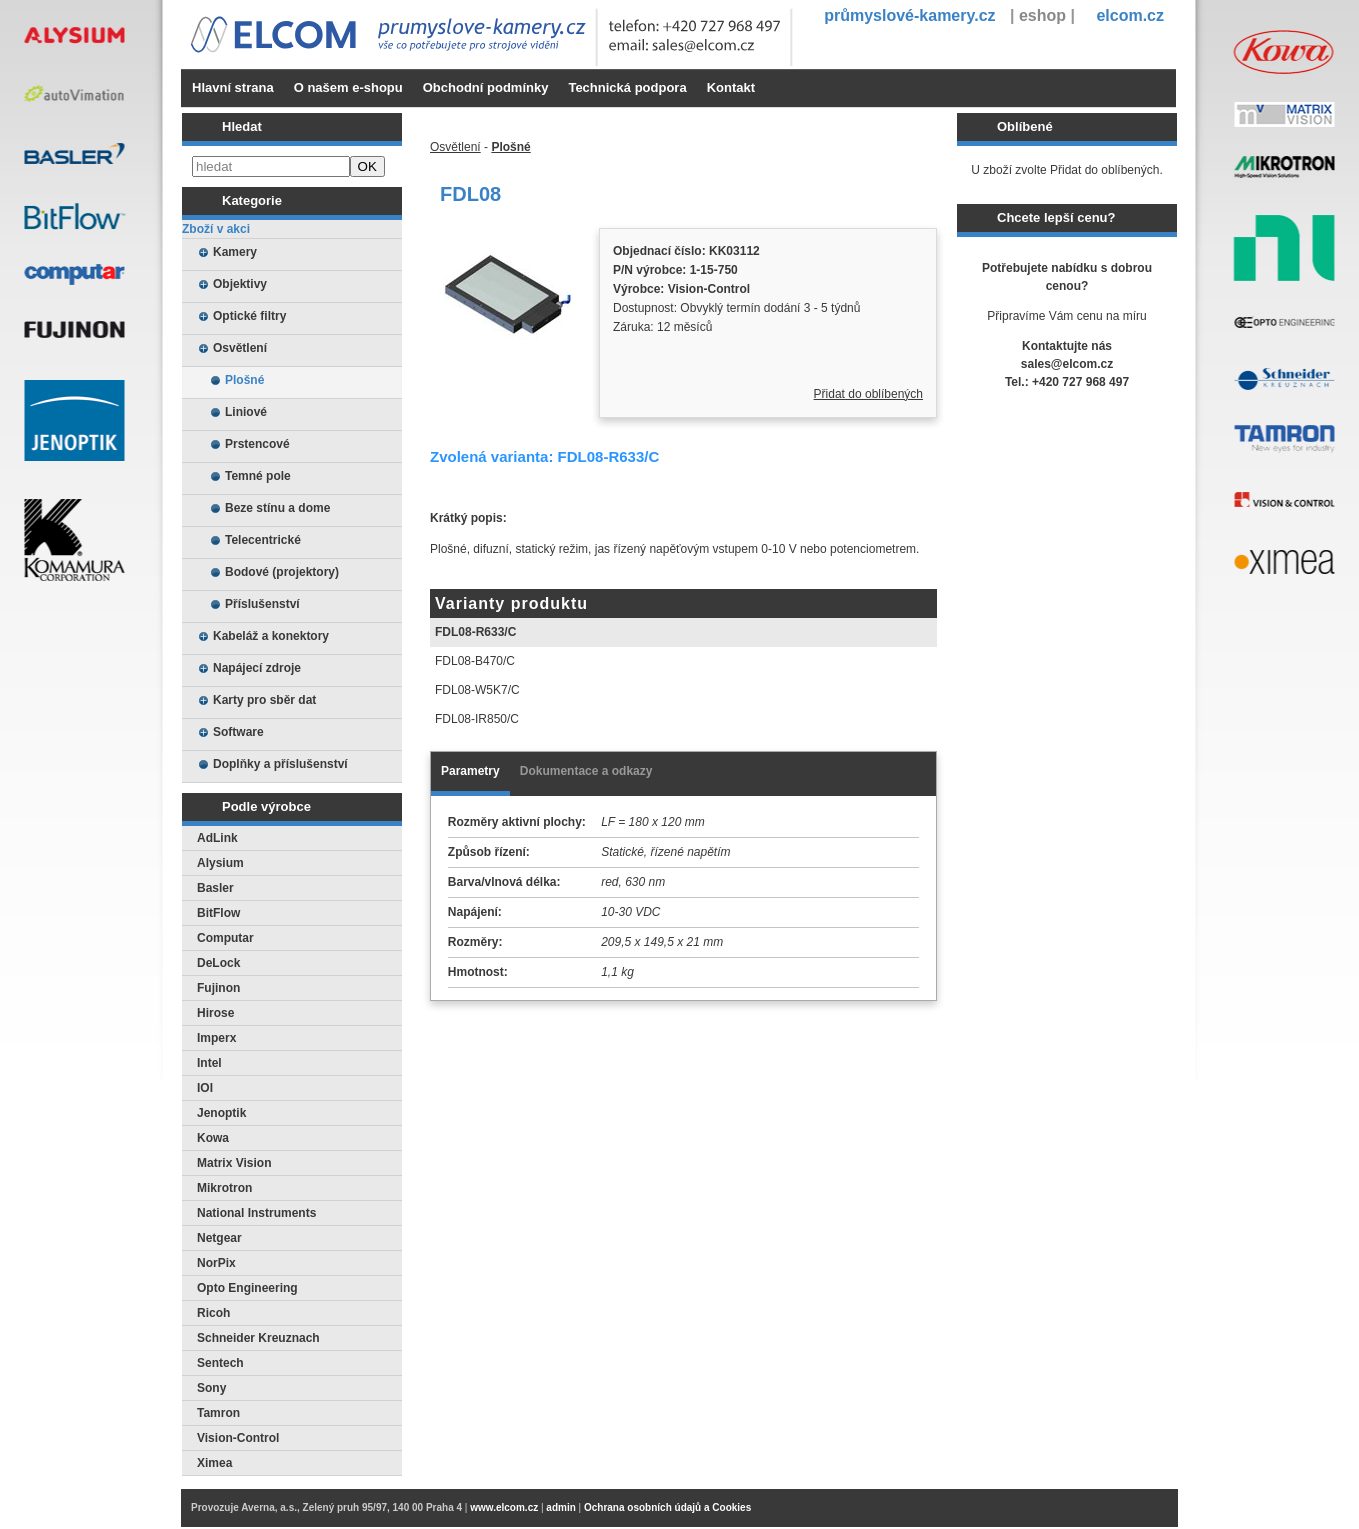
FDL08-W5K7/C (477, 690)
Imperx (216, 1038)
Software (238, 732)
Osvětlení (240, 348)
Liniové (246, 412)
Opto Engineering (247, 1288)
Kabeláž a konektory (271, 636)
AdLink (217, 838)
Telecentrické (263, 540)
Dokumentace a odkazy (586, 771)
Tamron (218, 1413)
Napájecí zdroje (257, 668)
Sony (211, 1388)
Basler (215, 888)
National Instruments (256, 1213)
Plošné (244, 380)
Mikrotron (224, 1188)
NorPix (216, 1263)
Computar (225, 938)
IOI (205, 1088)
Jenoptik (221, 1113)
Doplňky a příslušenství (280, 764)
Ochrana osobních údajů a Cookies (667, 1507)
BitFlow (218, 913)
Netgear (219, 1238)
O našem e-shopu (348, 87)
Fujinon (218, 988)
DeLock (218, 963)
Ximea (214, 1463)
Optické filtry (249, 316)
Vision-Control (238, 1438)
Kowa (213, 1138)
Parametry (470, 771)
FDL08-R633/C (475, 632)
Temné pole (258, 476)
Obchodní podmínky (486, 87)
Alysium (220, 863)
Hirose (215, 1013)
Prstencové (257, 444)
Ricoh (213, 1313)
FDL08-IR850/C (477, 719)
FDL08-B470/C (475, 661)
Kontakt (731, 87)
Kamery (235, 252)
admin (560, 1507)
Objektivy (240, 284)
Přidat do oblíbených (868, 394)
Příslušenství (262, 604)
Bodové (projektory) (282, 572)
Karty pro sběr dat (264, 700)
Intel (209, 1063)
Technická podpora (627, 87)
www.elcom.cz (504, 1507)
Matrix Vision (234, 1163)
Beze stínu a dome (277, 508)
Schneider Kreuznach (258, 1338)
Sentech (220, 1363)
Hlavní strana (233, 87)
